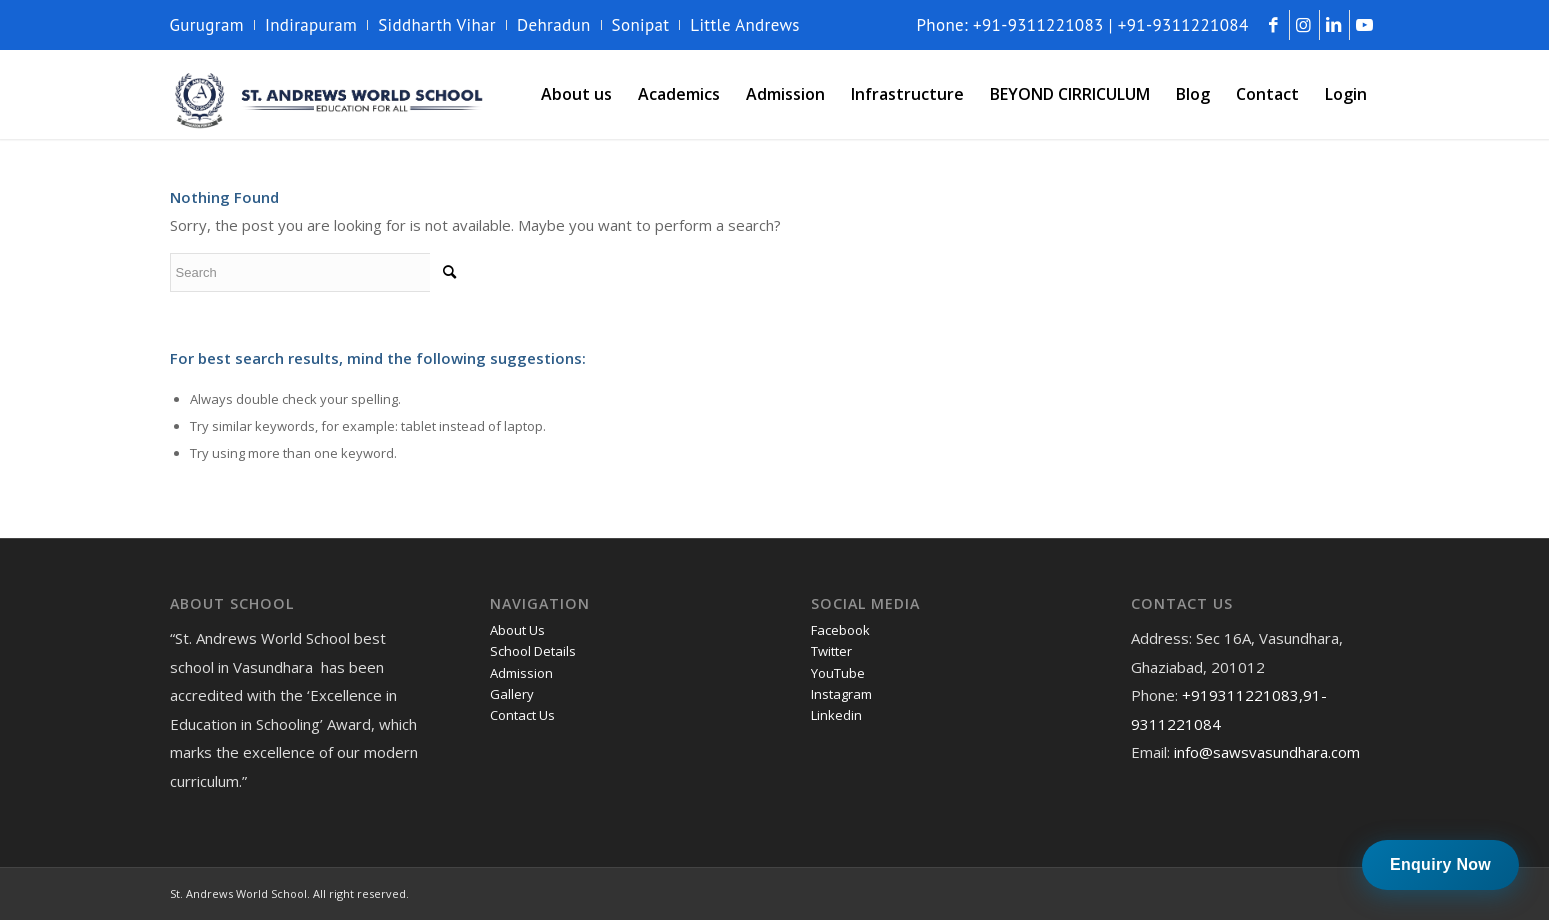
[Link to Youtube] (1365, 25)
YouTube (838, 673)
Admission (521, 673)
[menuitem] (212, 25)
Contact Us (522, 715)
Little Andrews (745, 25)
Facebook (840, 630)
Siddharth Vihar (437, 25)
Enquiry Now (1440, 864)
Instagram (841, 694)
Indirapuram (311, 25)
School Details (533, 651)
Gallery (512, 694)
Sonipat (641, 25)
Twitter (831, 651)
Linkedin (836, 715)
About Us (517, 630)
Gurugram (207, 25)
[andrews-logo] (330, 94)
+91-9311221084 (1183, 25)
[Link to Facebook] (1274, 25)
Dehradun (554, 25)
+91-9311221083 (1038, 25)
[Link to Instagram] (1304, 25)
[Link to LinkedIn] (1334, 25)
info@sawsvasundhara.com (1267, 752)
